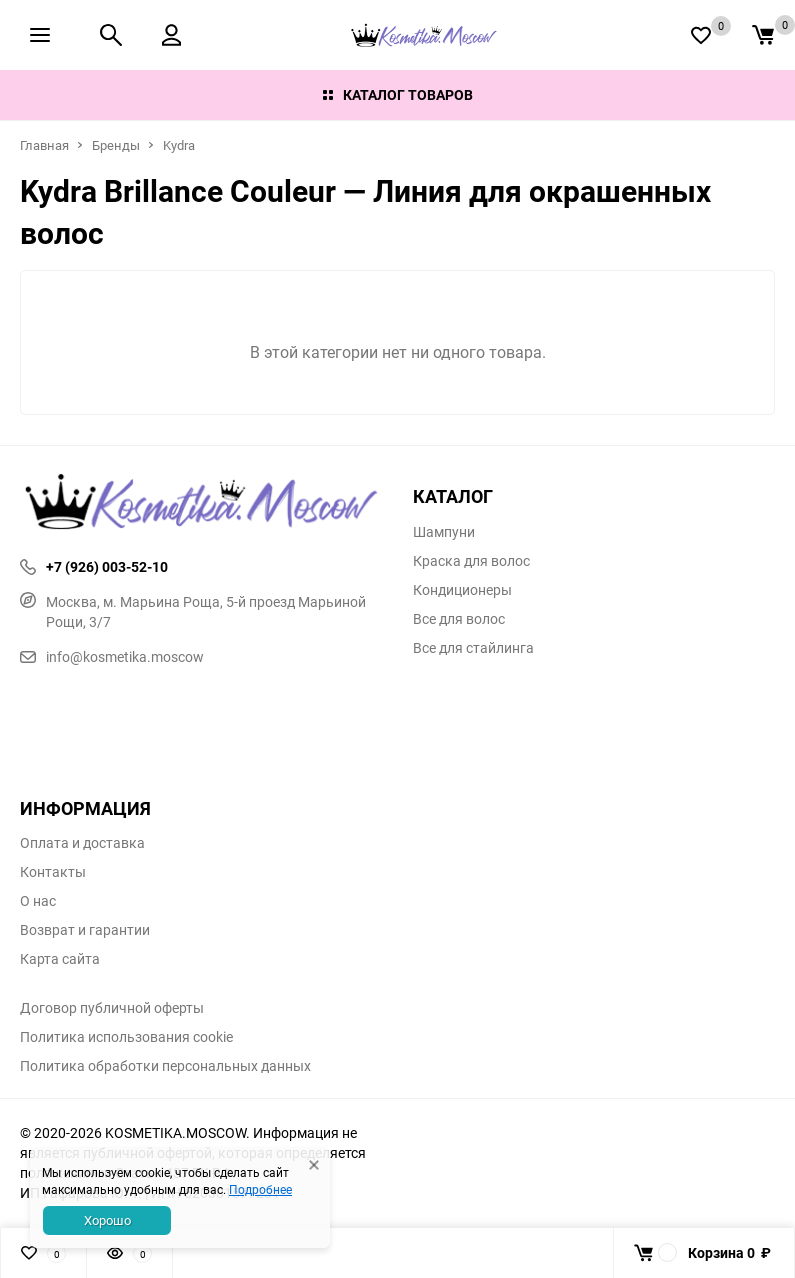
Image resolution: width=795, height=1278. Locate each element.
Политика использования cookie (126, 1037)
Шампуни (444, 532)
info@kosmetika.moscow (112, 656)
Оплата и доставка (82, 843)
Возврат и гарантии (85, 930)
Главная (44, 145)
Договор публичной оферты (112, 1008)
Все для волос (459, 619)
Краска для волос (471, 561)
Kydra (179, 145)
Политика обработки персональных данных (165, 1066)
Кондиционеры (462, 590)
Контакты (53, 872)
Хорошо (107, 1220)
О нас (38, 901)
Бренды (116, 145)
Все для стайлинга (473, 648)
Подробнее (260, 1189)
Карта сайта (60, 959)
